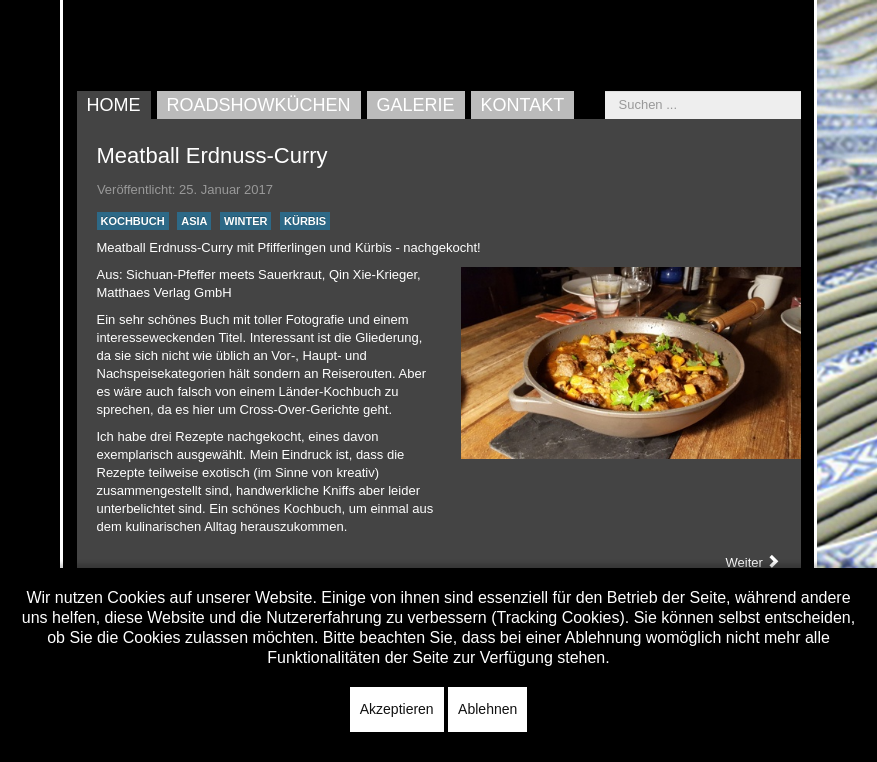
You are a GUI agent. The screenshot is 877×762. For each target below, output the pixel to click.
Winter (245, 221)
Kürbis (305, 221)
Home (114, 105)
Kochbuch (133, 221)
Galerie (416, 105)
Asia (194, 221)
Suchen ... (605, 91)
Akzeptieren (397, 709)
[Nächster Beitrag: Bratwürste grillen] (753, 563)
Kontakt (523, 105)
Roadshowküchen (259, 105)
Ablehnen (487, 709)
